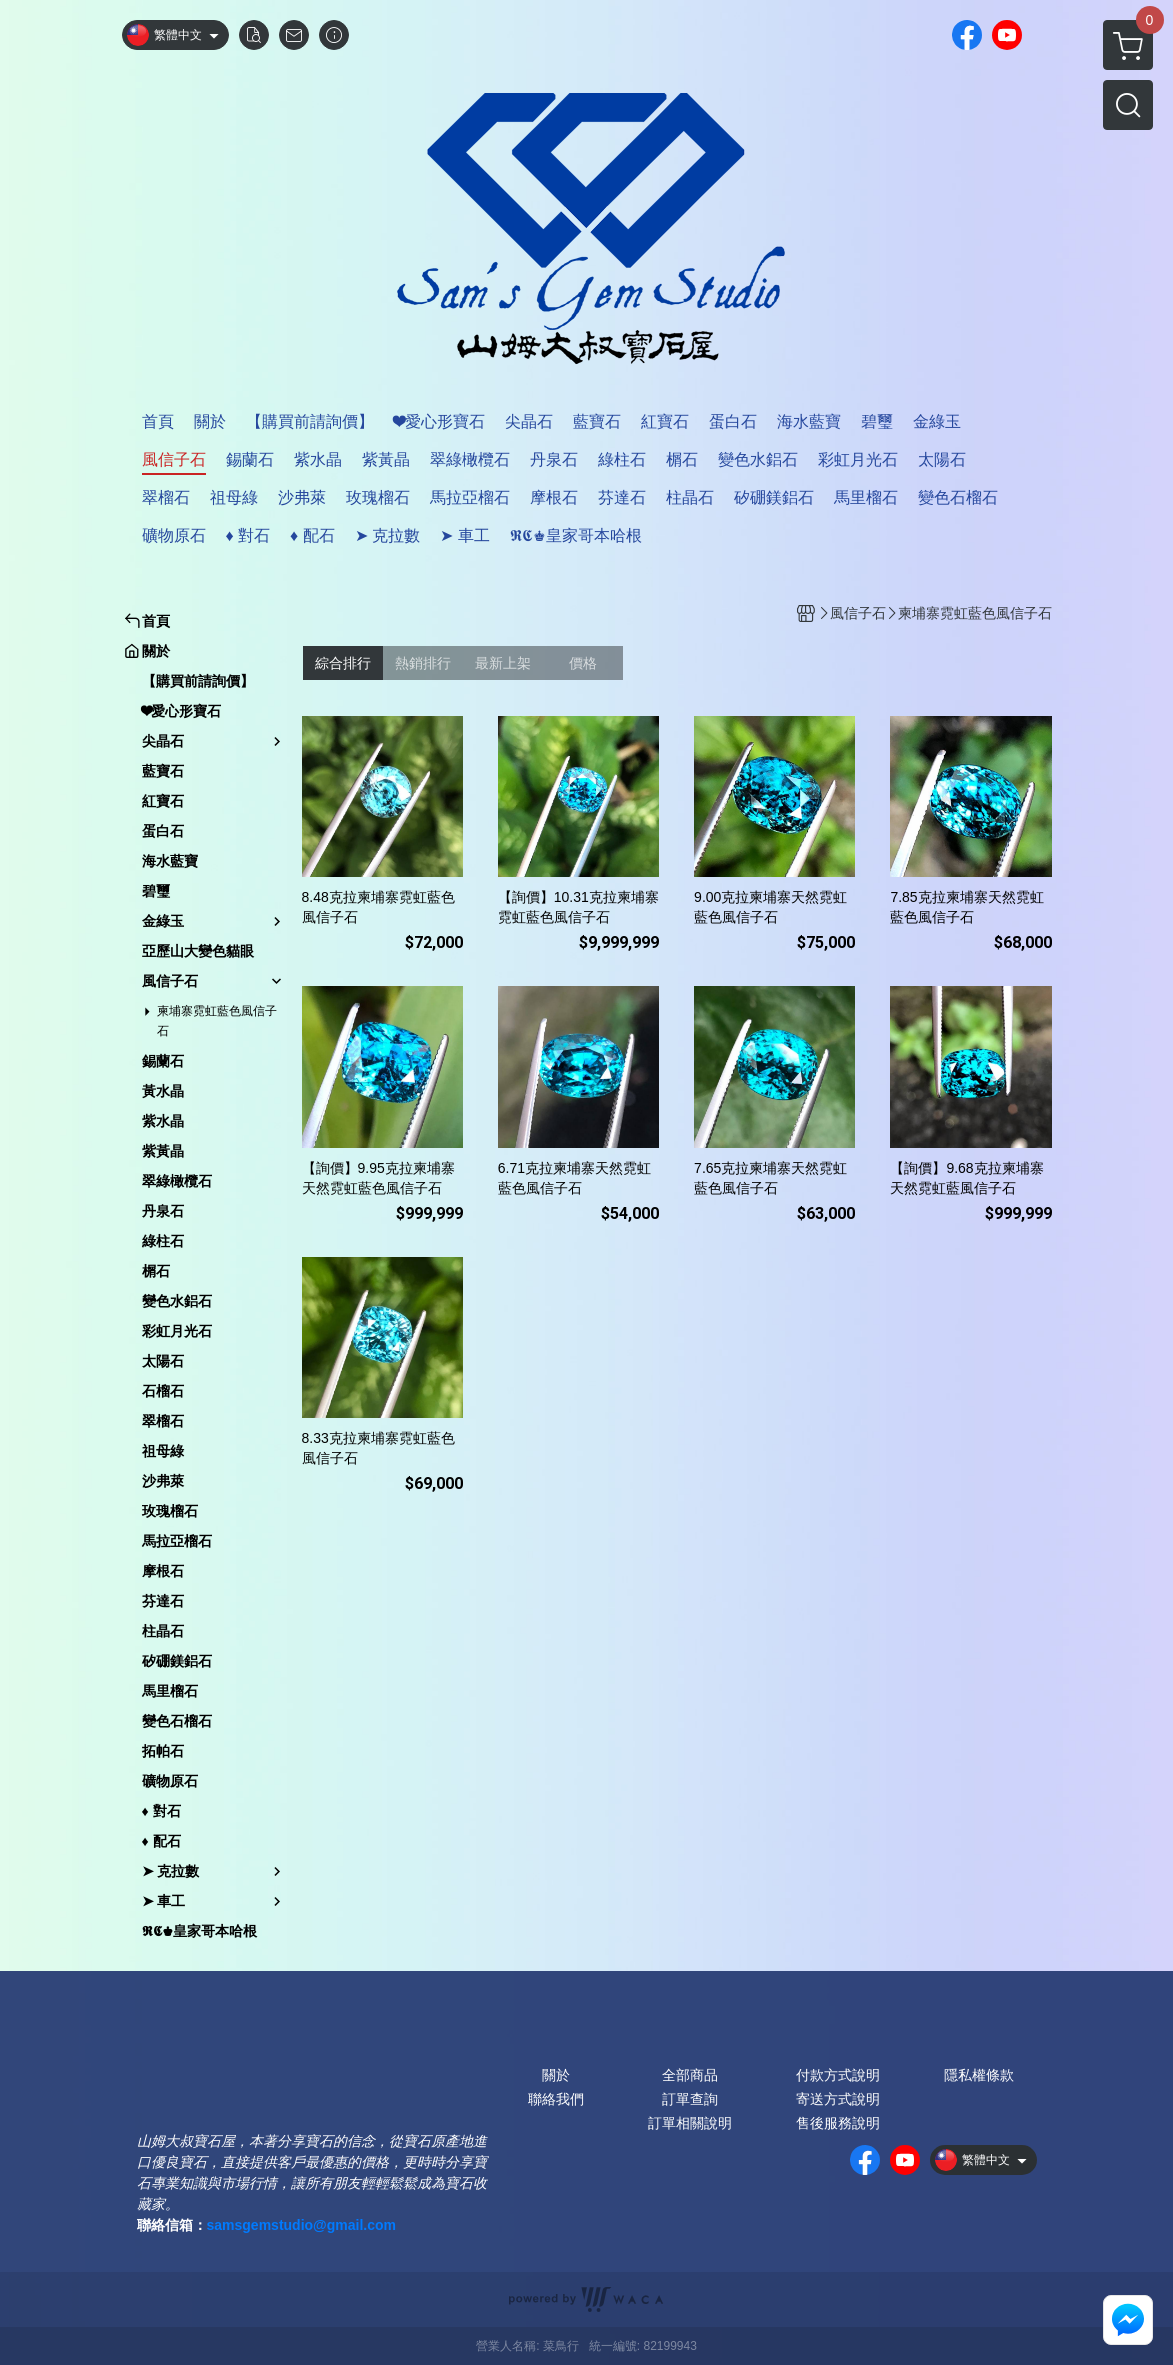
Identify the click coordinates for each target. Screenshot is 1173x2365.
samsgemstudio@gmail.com (301, 2225)
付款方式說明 (838, 2075)
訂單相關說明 (690, 2123)
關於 (556, 2075)
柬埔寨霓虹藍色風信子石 (217, 1021)
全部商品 (690, 2075)
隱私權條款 (979, 2075)
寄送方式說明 (838, 2099)
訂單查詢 (690, 2099)
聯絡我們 (556, 2099)
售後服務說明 (838, 2123)
